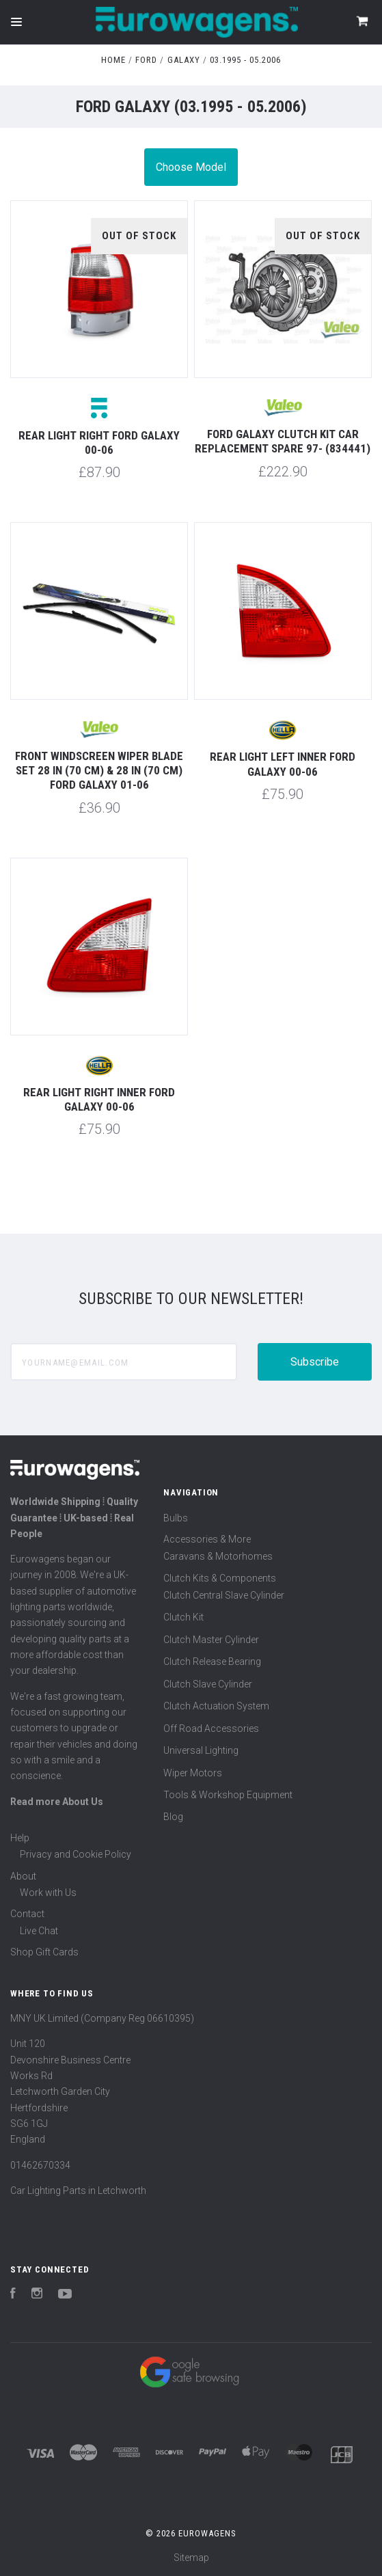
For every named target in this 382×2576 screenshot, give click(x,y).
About (23, 1876)
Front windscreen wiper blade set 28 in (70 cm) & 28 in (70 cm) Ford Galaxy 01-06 (99, 770)
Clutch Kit (183, 1617)
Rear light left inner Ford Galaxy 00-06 (282, 764)
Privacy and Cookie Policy (75, 1854)
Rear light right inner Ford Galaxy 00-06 (99, 1099)
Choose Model (191, 167)
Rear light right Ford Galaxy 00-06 (99, 443)
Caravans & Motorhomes (218, 1556)
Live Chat (39, 1930)
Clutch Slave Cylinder (207, 1684)
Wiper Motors (192, 1772)
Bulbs (175, 1518)
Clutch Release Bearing (212, 1661)
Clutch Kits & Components (219, 1578)
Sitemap (191, 2557)
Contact (27, 1913)
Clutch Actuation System (216, 1705)
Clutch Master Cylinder (211, 1639)
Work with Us (48, 1892)
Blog (173, 1816)
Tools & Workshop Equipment (227, 1794)
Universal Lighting (200, 1750)
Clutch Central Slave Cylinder (223, 1595)
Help (19, 1837)
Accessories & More (207, 1539)
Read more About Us (56, 1801)
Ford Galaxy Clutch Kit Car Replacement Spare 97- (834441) (282, 441)
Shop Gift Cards (44, 1952)
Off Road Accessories (211, 1728)
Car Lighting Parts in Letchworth (78, 2190)
